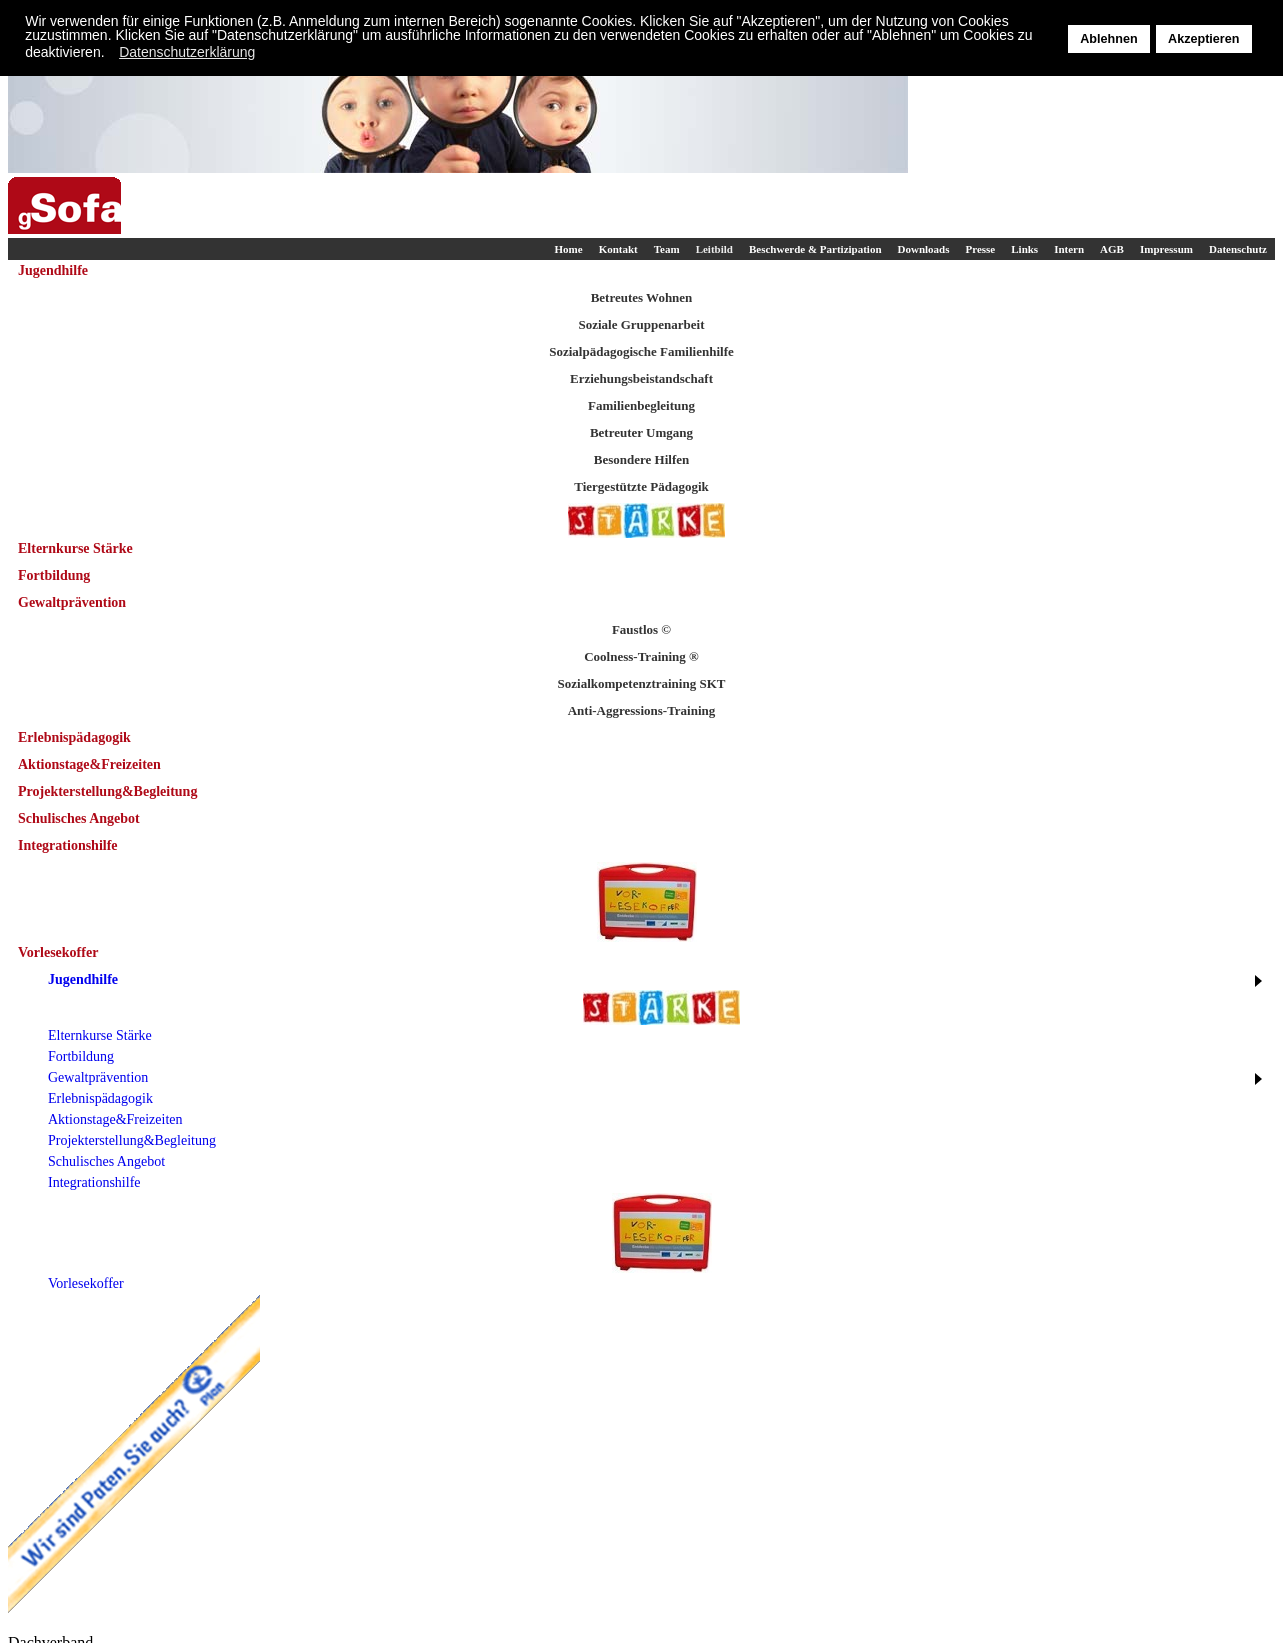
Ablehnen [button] (1108, 39)
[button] (109, 54)
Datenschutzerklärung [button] (187, 52)
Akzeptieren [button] (1203, 39)
